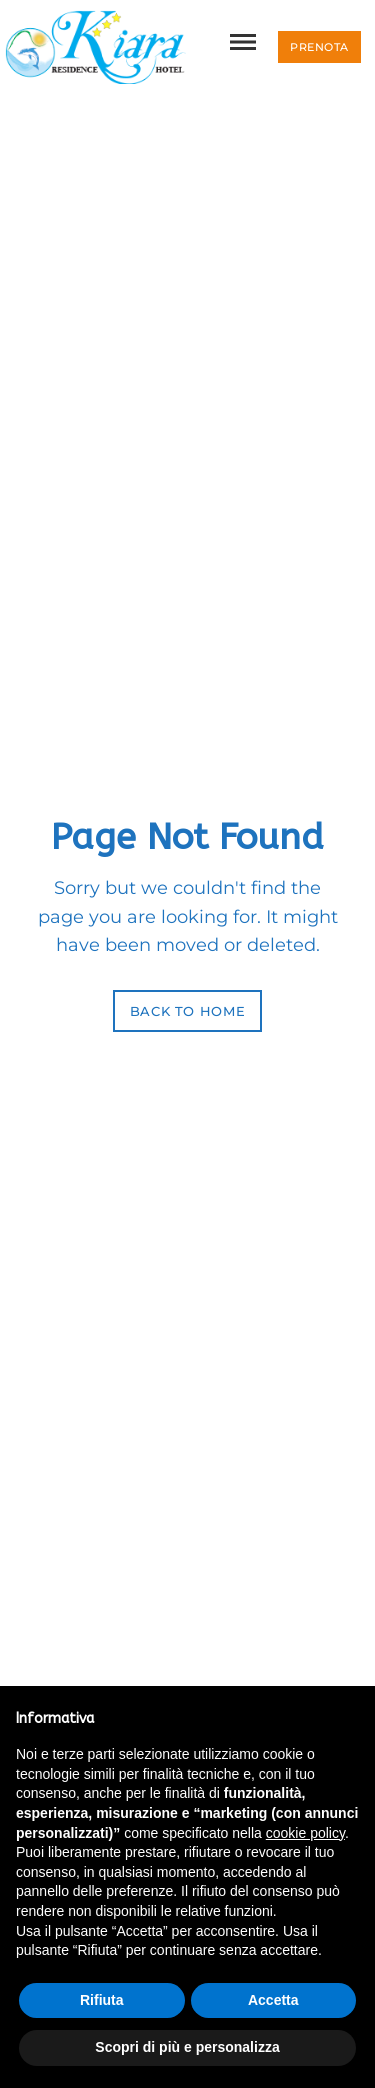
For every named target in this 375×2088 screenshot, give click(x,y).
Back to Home (188, 1011)
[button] (319, 47)
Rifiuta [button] (102, 2000)
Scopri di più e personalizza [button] (187, 2047)
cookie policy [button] (305, 1833)
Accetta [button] (273, 2000)
